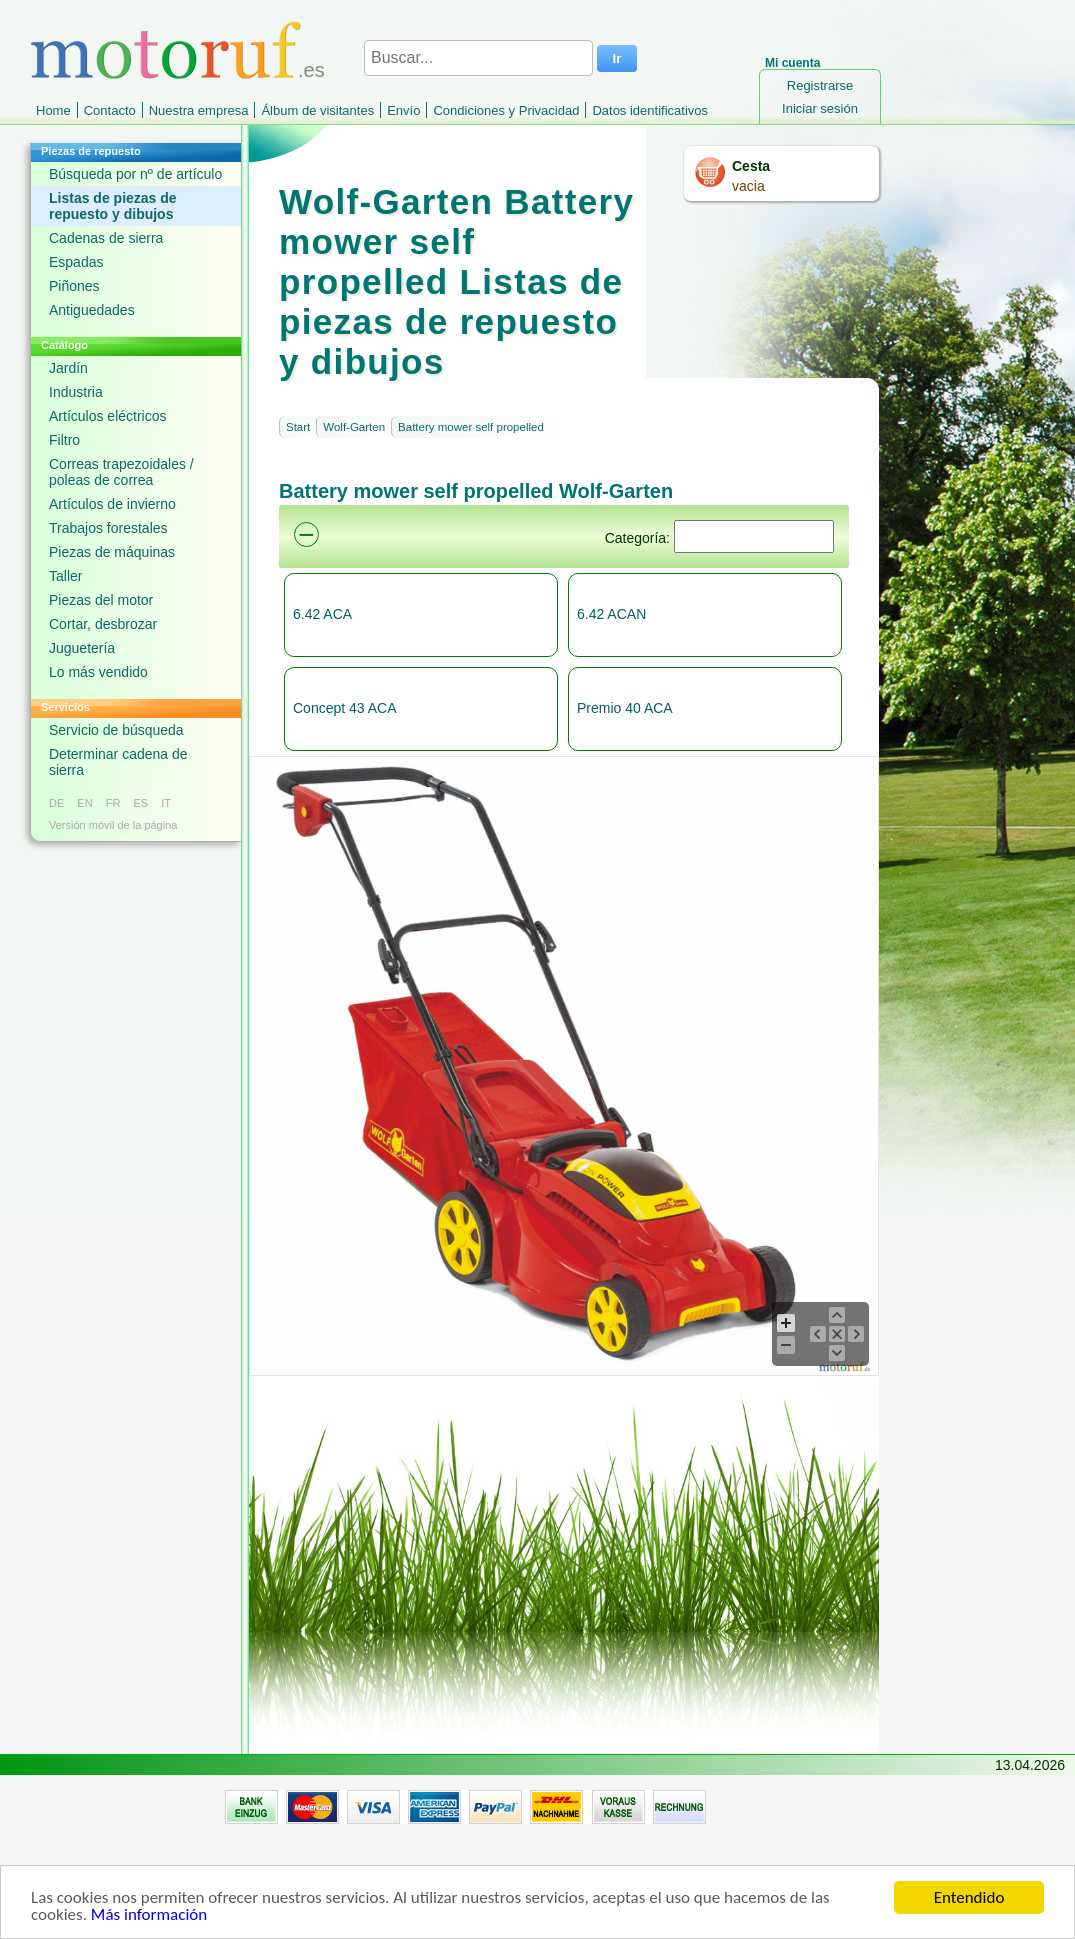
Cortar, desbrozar (103, 624)
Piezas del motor (101, 600)
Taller (65, 576)
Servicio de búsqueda (116, 730)
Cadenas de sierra (106, 238)
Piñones (74, 286)
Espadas (76, 262)
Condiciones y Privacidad (506, 110)
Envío (403, 110)
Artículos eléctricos (107, 416)
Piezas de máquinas (112, 552)
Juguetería (82, 648)
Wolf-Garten (354, 427)
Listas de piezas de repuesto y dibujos (113, 206)
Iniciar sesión (820, 108)
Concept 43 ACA (345, 708)
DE (56, 803)
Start (298, 427)
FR (113, 803)
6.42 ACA (322, 614)
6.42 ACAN (611, 614)
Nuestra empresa (199, 110)
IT (166, 803)
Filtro (64, 440)
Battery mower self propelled (471, 427)
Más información (149, 1915)
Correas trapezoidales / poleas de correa (121, 472)
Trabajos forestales (108, 528)
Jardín (68, 368)
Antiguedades (92, 310)
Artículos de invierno (112, 504)
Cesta (751, 166)
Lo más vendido (98, 672)
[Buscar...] (478, 58)
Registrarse (820, 85)
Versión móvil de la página (113, 825)
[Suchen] (754, 536)
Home (53, 110)
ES (140, 803)
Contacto (110, 110)
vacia (748, 186)
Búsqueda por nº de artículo (135, 174)
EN (84, 803)
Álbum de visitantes (317, 110)
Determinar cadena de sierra (118, 762)
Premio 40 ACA (625, 708)
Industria (76, 392)
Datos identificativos (650, 110)
